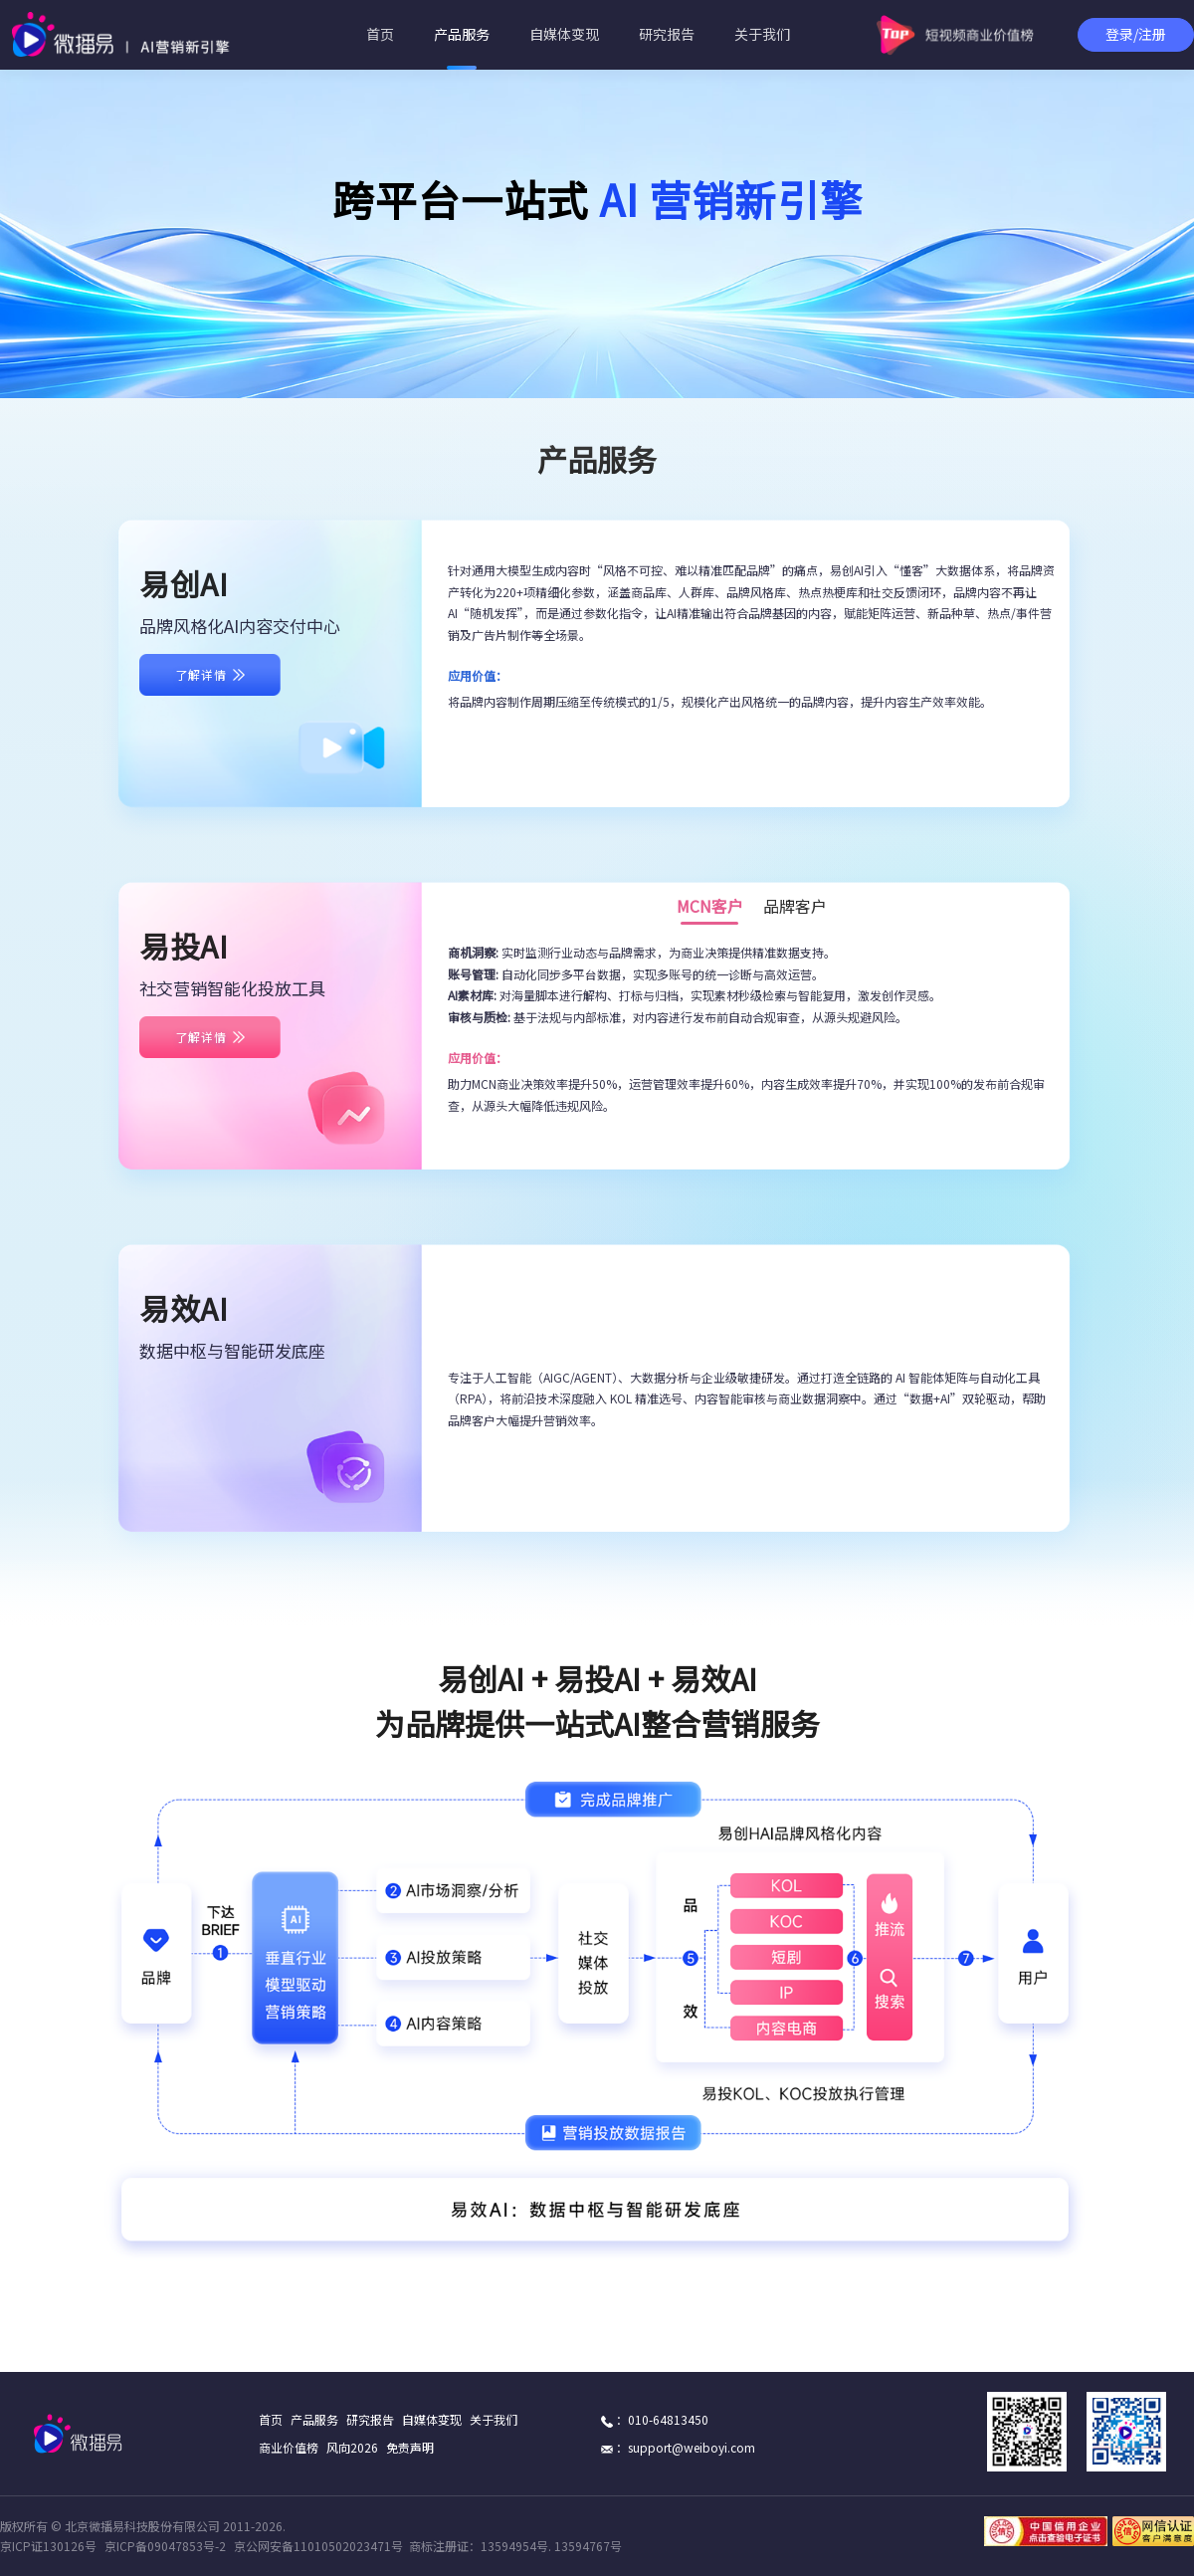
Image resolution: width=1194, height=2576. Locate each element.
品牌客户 (795, 909)
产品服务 (462, 34)
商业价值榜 (288, 2448)
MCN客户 (710, 909)
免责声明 (410, 2448)
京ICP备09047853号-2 (165, 2546)
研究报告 (667, 34)
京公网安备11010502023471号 (318, 2546)
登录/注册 (1135, 34)
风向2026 (352, 2448)
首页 (380, 34)
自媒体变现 (564, 34)
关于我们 (762, 34)
